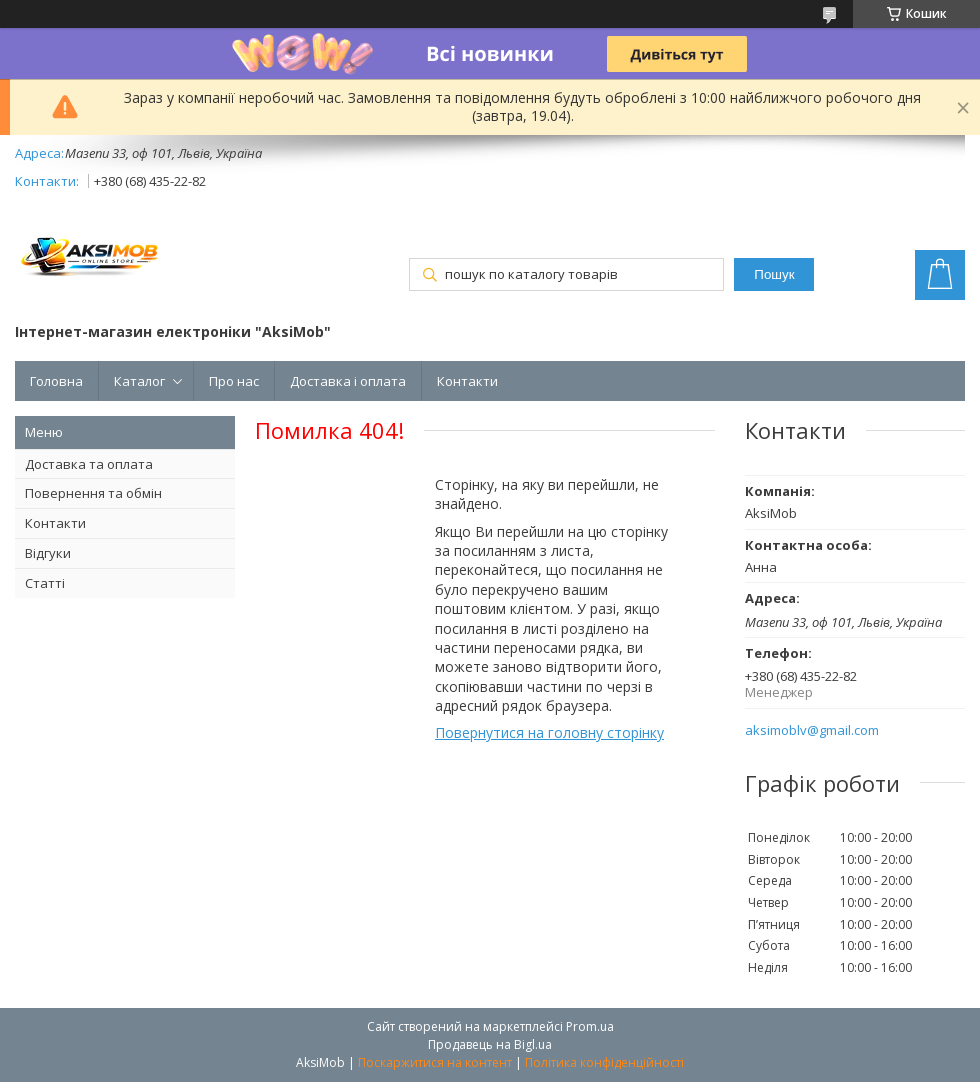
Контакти (467, 381)
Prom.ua (590, 1026)
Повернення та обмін (93, 493)
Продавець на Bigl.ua (490, 1044)
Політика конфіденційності (604, 1062)
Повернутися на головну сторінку (549, 732)
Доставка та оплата (89, 464)
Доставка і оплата (348, 381)
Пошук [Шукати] (774, 274)
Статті (45, 583)
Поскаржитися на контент (435, 1062)
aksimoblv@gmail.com (812, 730)
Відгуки (48, 553)
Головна (56, 381)
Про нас (234, 381)
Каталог (139, 381)
